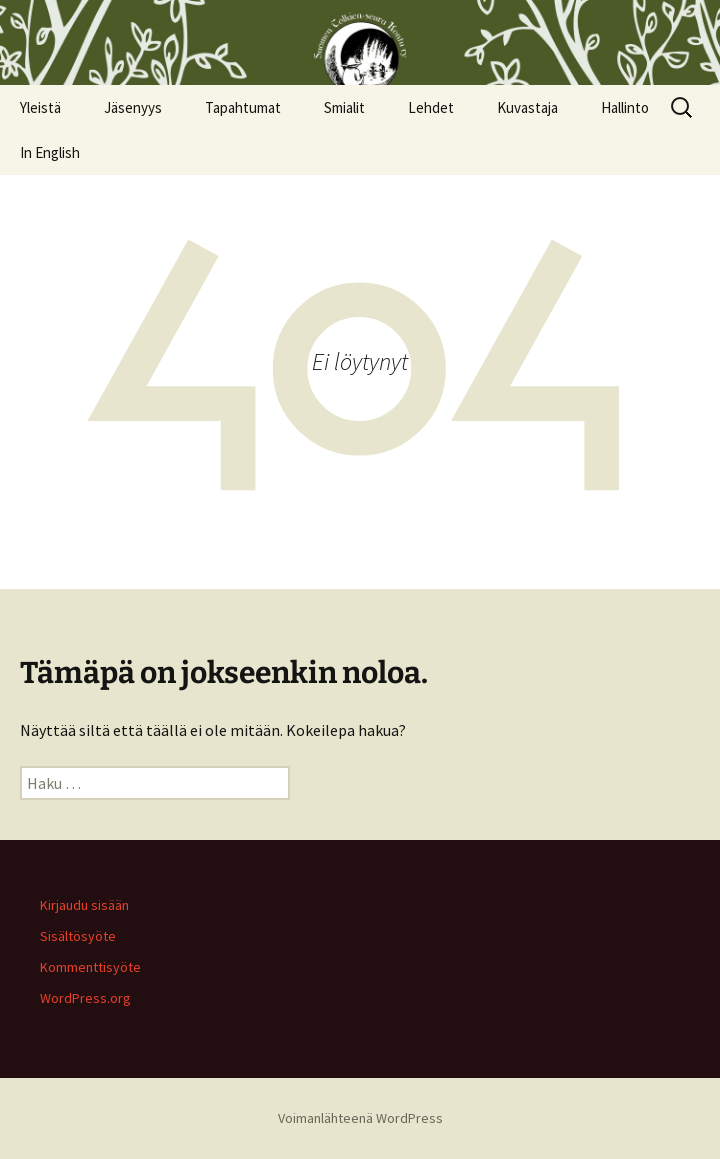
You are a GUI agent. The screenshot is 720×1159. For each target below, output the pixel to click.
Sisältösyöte (78, 936)
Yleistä (40, 107)
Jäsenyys (133, 107)
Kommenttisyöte (90, 967)
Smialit (344, 107)
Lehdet (431, 107)
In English (50, 152)
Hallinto (625, 107)
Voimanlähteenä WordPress (360, 1118)
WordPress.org (85, 998)
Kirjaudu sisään (84, 905)
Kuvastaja (527, 107)
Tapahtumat (243, 107)
